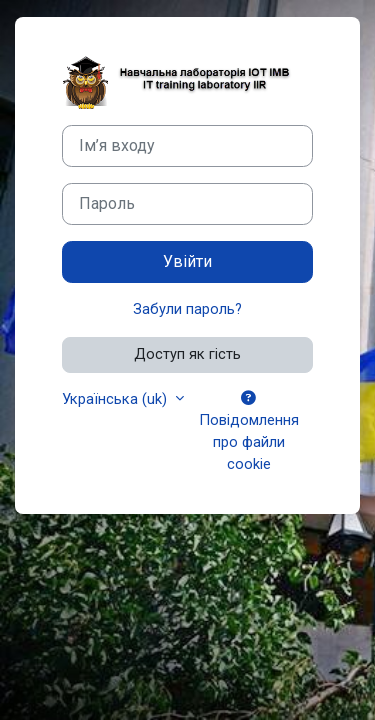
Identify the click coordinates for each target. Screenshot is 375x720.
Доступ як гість (187, 354)
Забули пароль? (187, 309)
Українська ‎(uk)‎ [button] (116, 399)
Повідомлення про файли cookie (249, 432)
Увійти (187, 261)
